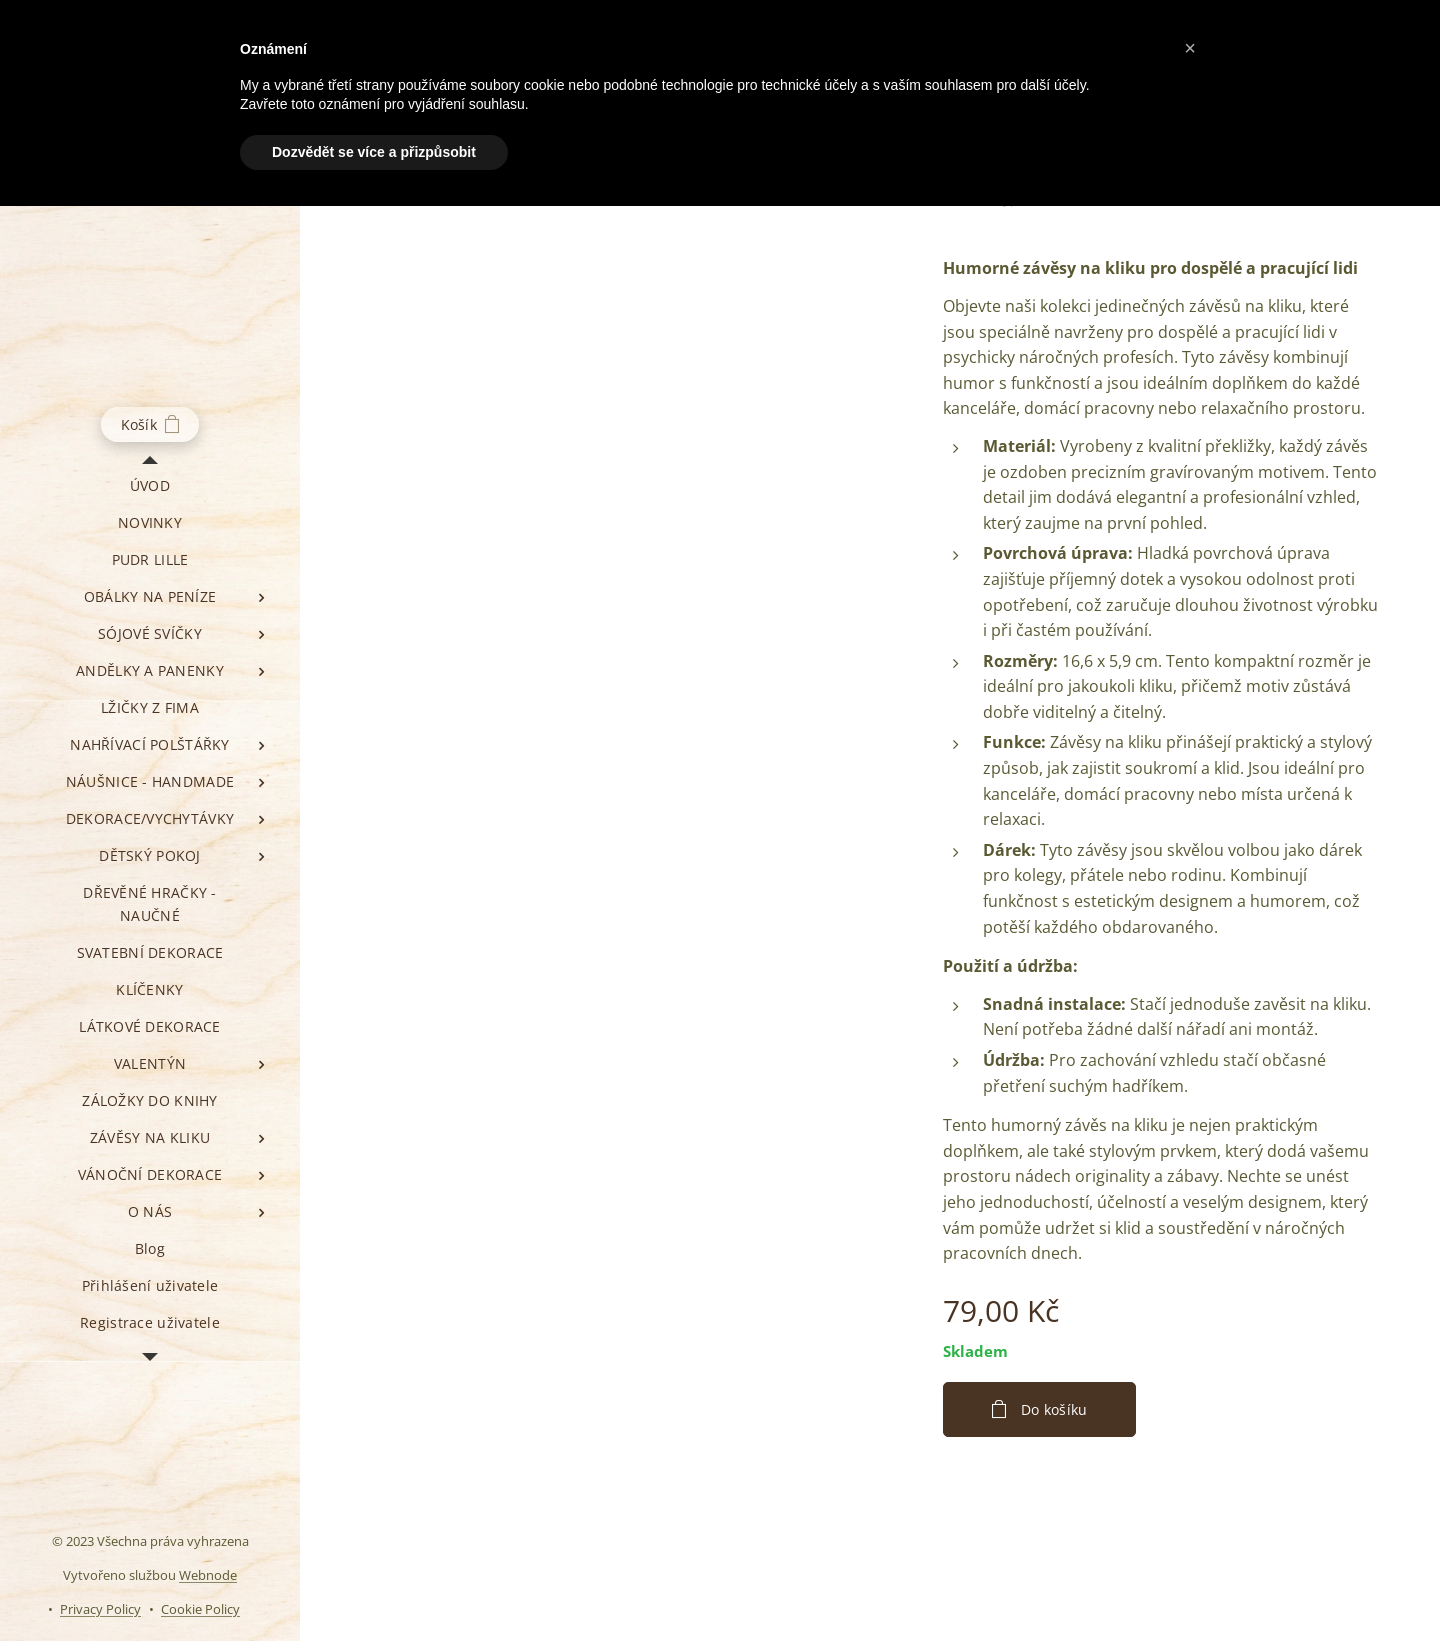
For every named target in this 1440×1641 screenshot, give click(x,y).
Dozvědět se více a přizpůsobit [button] (374, 152)
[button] (1190, 48)
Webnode (208, 1575)
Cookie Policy (200, 1609)
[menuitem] (150, 485)
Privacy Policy (100, 1609)
